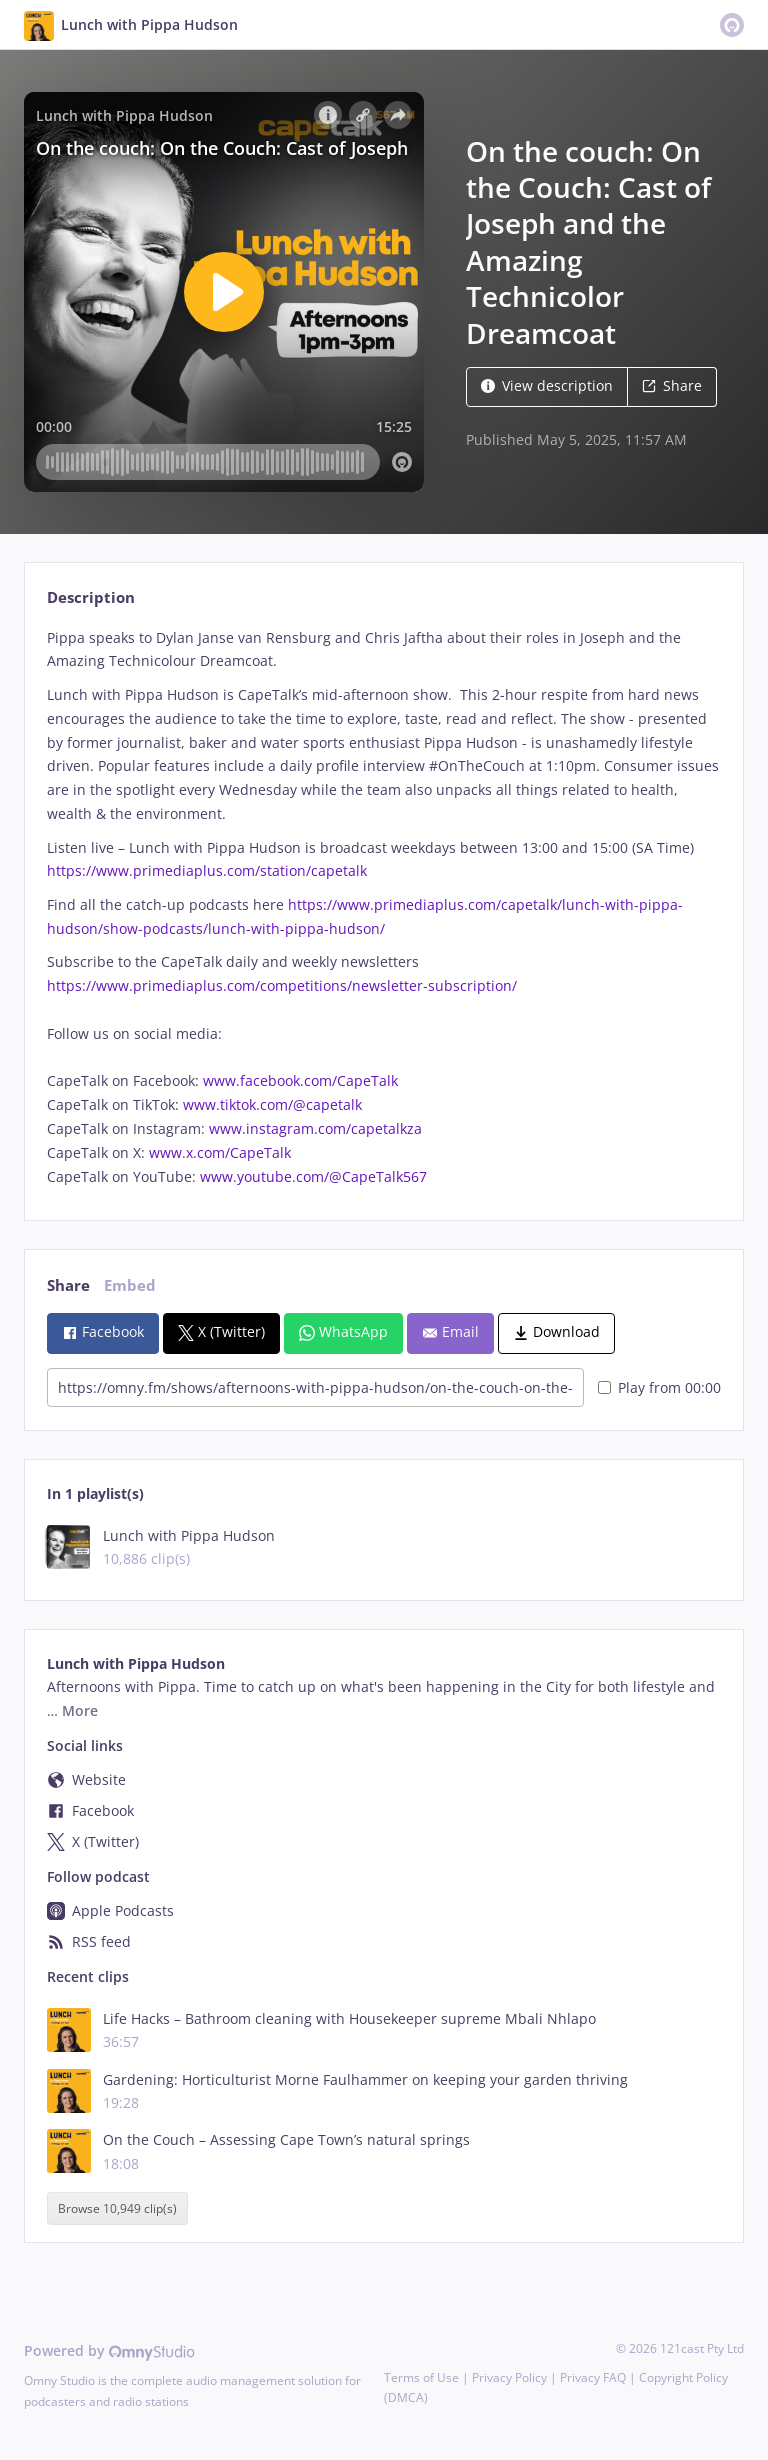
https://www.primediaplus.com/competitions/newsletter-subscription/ (282, 985)
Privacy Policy (509, 2377)
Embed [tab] (130, 1285)
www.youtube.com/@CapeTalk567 (314, 1176)
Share (672, 385)
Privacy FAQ (593, 2377)
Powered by (109, 2350)
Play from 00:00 (659, 1387)
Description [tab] (91, 597)
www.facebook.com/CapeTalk (300, 1080)
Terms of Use (421, 2377)
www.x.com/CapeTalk (220, 1152)
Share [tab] (68, 1285)
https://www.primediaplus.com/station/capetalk (207, 870)
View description (547, 385)
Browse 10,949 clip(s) (117, 2208)
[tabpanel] (383, 907)
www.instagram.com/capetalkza (315, 1128)
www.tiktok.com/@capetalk (272, 1104)
